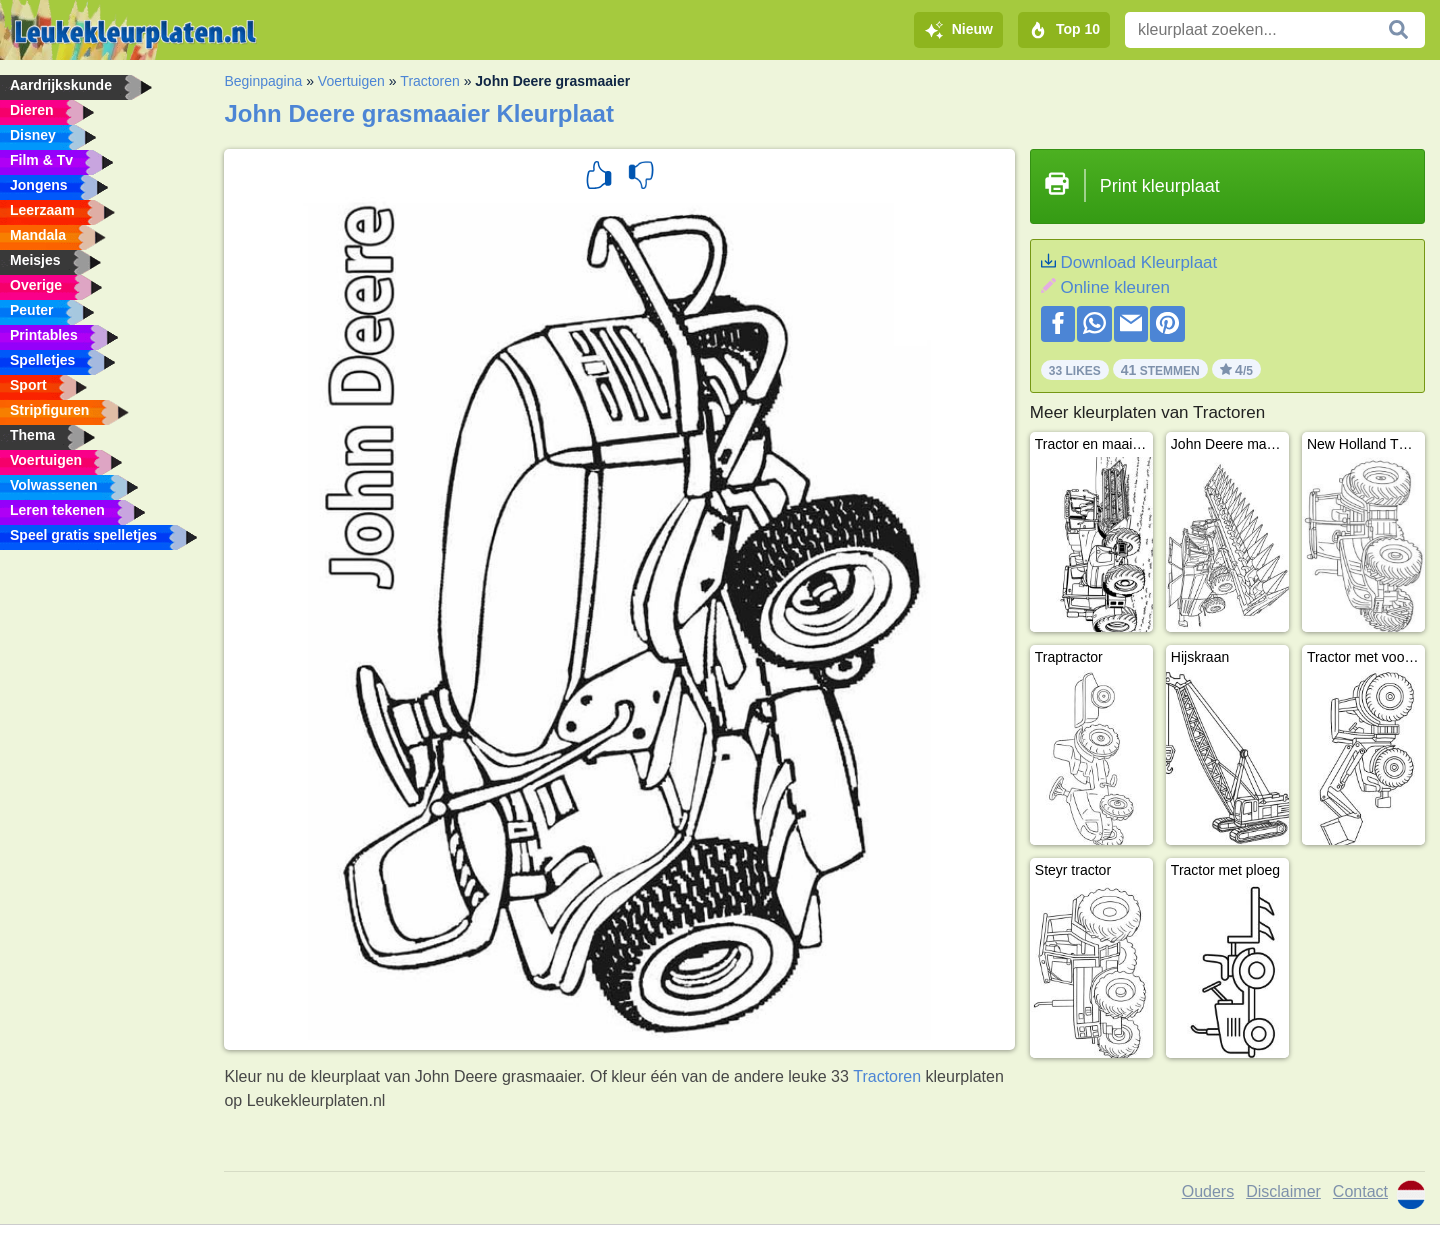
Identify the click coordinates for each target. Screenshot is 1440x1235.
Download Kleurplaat (1138, 262)
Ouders (1208, 1191)
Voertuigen (351, 81)
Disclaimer (1283, 1191)
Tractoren (429, 81)
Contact (1360, 1191)
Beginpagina (263, 81)
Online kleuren (1115, 287)
